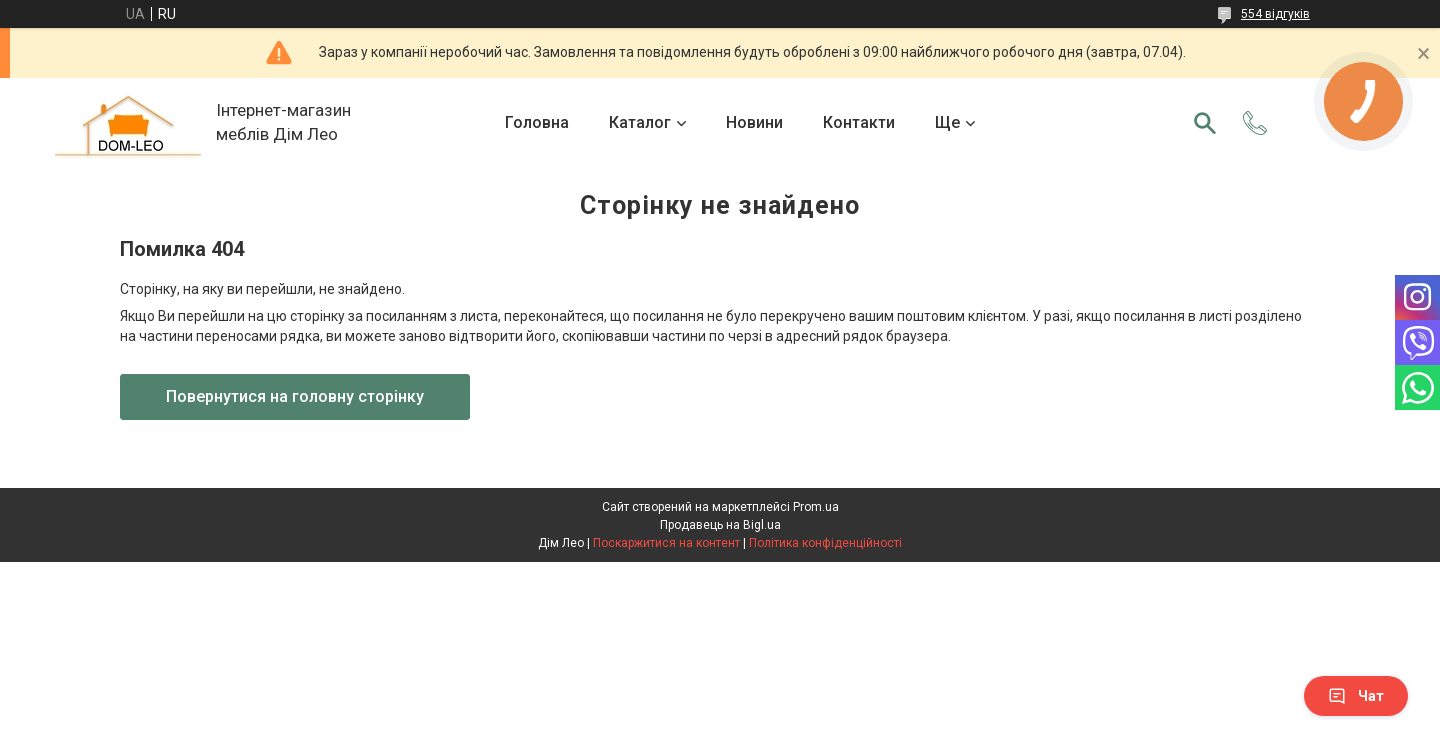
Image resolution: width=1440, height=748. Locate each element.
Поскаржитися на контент (666, 543)
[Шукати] (1205, 123)
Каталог (640, 122)
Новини (754, 122)
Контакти (859, 122)
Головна (537, 122)
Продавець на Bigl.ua (720, 525)
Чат (1356, 696)
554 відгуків (1275, 14)
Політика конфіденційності (825, 543)
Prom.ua (816, 507)
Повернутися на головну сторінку (295, 396)
